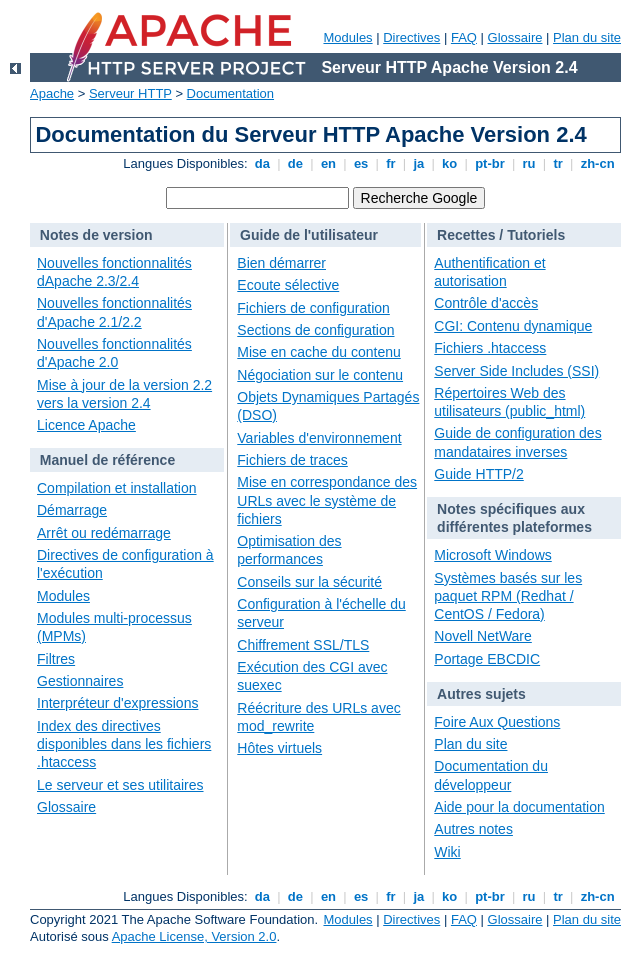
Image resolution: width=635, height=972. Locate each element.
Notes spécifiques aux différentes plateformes (514, 518)
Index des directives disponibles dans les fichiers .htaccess (124, 744)
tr (558, 163)
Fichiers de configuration (313, 308)
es (361, 163)
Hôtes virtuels (279, 748)
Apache (52, 93)
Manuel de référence (107, 460)
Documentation (230, 93)
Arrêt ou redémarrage (104, 533)
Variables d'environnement (319, 438)
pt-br (490, 163)
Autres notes (473, 829)
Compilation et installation (117, 488)
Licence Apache (86, 425)
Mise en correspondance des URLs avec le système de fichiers (327, 500)
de (295, 163)
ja (419, 163)
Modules (347, 37)
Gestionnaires (80, 681)
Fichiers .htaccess (490, 348)
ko (450, 163)
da (262, 163)
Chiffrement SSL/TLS (303, 645)
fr (391, 163)
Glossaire (515, 37)
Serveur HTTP (130, 93)
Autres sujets (481, 694)
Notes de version (96, 235)
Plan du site (587, 37)
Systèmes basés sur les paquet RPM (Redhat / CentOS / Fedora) (508, 596)
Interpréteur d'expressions (117, 703)
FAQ (464, 37)
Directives (411, 37)
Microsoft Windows (492, 555)
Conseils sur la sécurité (309, 582)
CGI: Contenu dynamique (513, 326)
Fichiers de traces (292, 460)
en (328, 163)
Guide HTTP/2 (478, 474)
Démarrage (72, 510)
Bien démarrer (281, 263)
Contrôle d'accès (486, 303)
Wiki (447, 852)
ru (529, 163)
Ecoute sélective (288, 285)
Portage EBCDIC (487, 659)
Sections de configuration (315, 330)
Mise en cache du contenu (318, 352)
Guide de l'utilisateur (309, 235)
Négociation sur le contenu (320, 375)
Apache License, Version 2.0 (194, 936)
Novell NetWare (483, 636)
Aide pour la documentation (519, 807)
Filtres (56, 659)
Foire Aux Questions (497, 722)
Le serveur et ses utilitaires (120, 785)
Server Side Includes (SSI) (516, 371)
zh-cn (597, 163)
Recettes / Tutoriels (501, 235)
